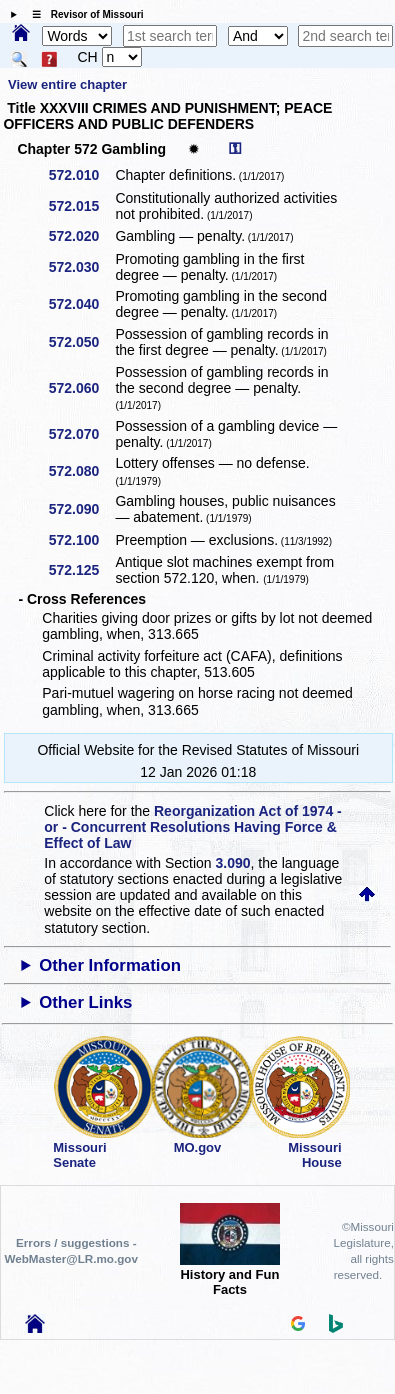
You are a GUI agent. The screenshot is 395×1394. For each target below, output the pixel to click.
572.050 (81, 342)
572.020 (81, 236)
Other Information (110, 965)
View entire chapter (67, 84)
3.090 (233, 863)
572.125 (81, 570)
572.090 (81, 509)
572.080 (81, 471)
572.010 (81, 175)
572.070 (81, 434)
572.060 (81, 388)
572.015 (81, 206)
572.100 (81, 540)
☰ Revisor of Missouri (83, 14)
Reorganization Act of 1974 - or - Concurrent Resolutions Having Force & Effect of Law (192, 827)
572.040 (81, 304)
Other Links (85, 1002)
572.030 (81, 267)
